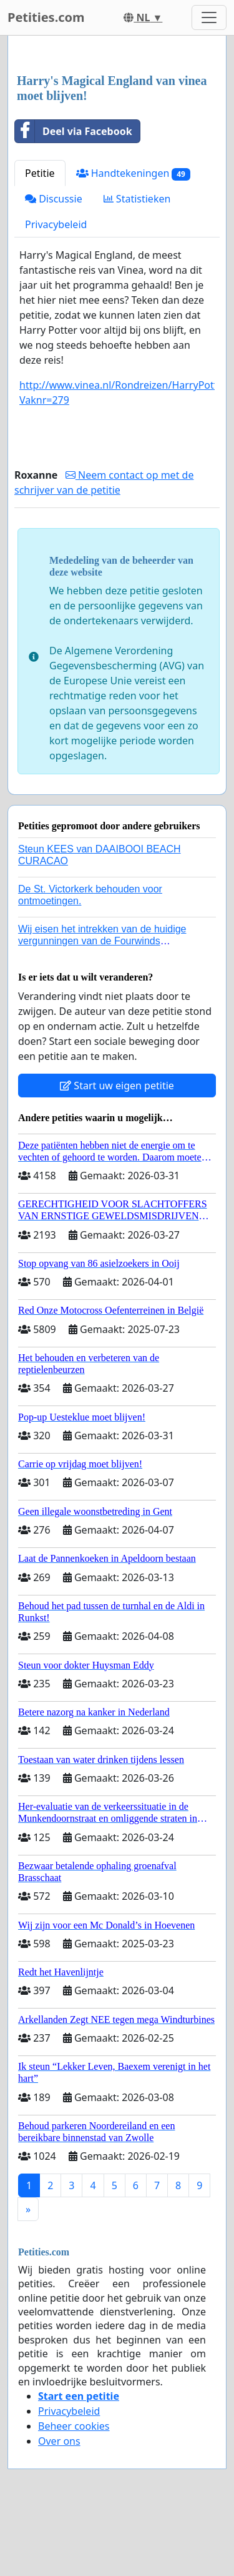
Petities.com (46, 17)
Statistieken (137, 199)
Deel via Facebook (73, 131)
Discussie (53, 199)
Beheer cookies (74, 2426)
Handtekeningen (133, 173)
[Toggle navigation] (209, 17)
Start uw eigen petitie (117, 1085)
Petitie (40, 173)
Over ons (59, 2441)
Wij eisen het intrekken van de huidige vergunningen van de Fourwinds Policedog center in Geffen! (102, 941)
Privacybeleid (56, 224)
